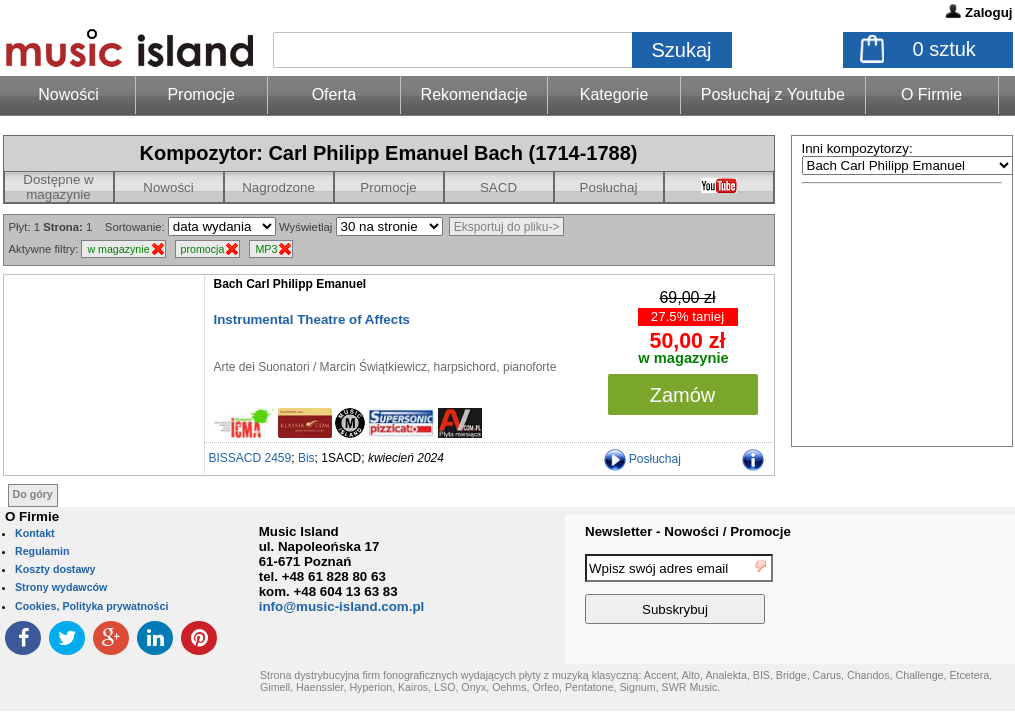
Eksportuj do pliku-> (507, 227)
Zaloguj (988, 12)
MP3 (266, 249)
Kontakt (35, 533)
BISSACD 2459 (250, 458)
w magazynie (118, 249)
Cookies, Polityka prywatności (91, 606)
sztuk (944, 49)
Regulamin (42, 551)
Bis (306, 458)
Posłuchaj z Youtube (773, 94)
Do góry (33, 494)
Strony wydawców (61, 587)
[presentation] (933, 592)
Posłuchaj (609, 187)
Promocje (201, 94)
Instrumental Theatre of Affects (312, 319)
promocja (203, 249)
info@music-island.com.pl (342, 606)
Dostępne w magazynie (58, 187)
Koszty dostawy (55, 569)
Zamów (683, 395)
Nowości (168, 187)
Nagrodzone (278, 187)
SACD (498, 187)
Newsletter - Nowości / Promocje (688, 531)
